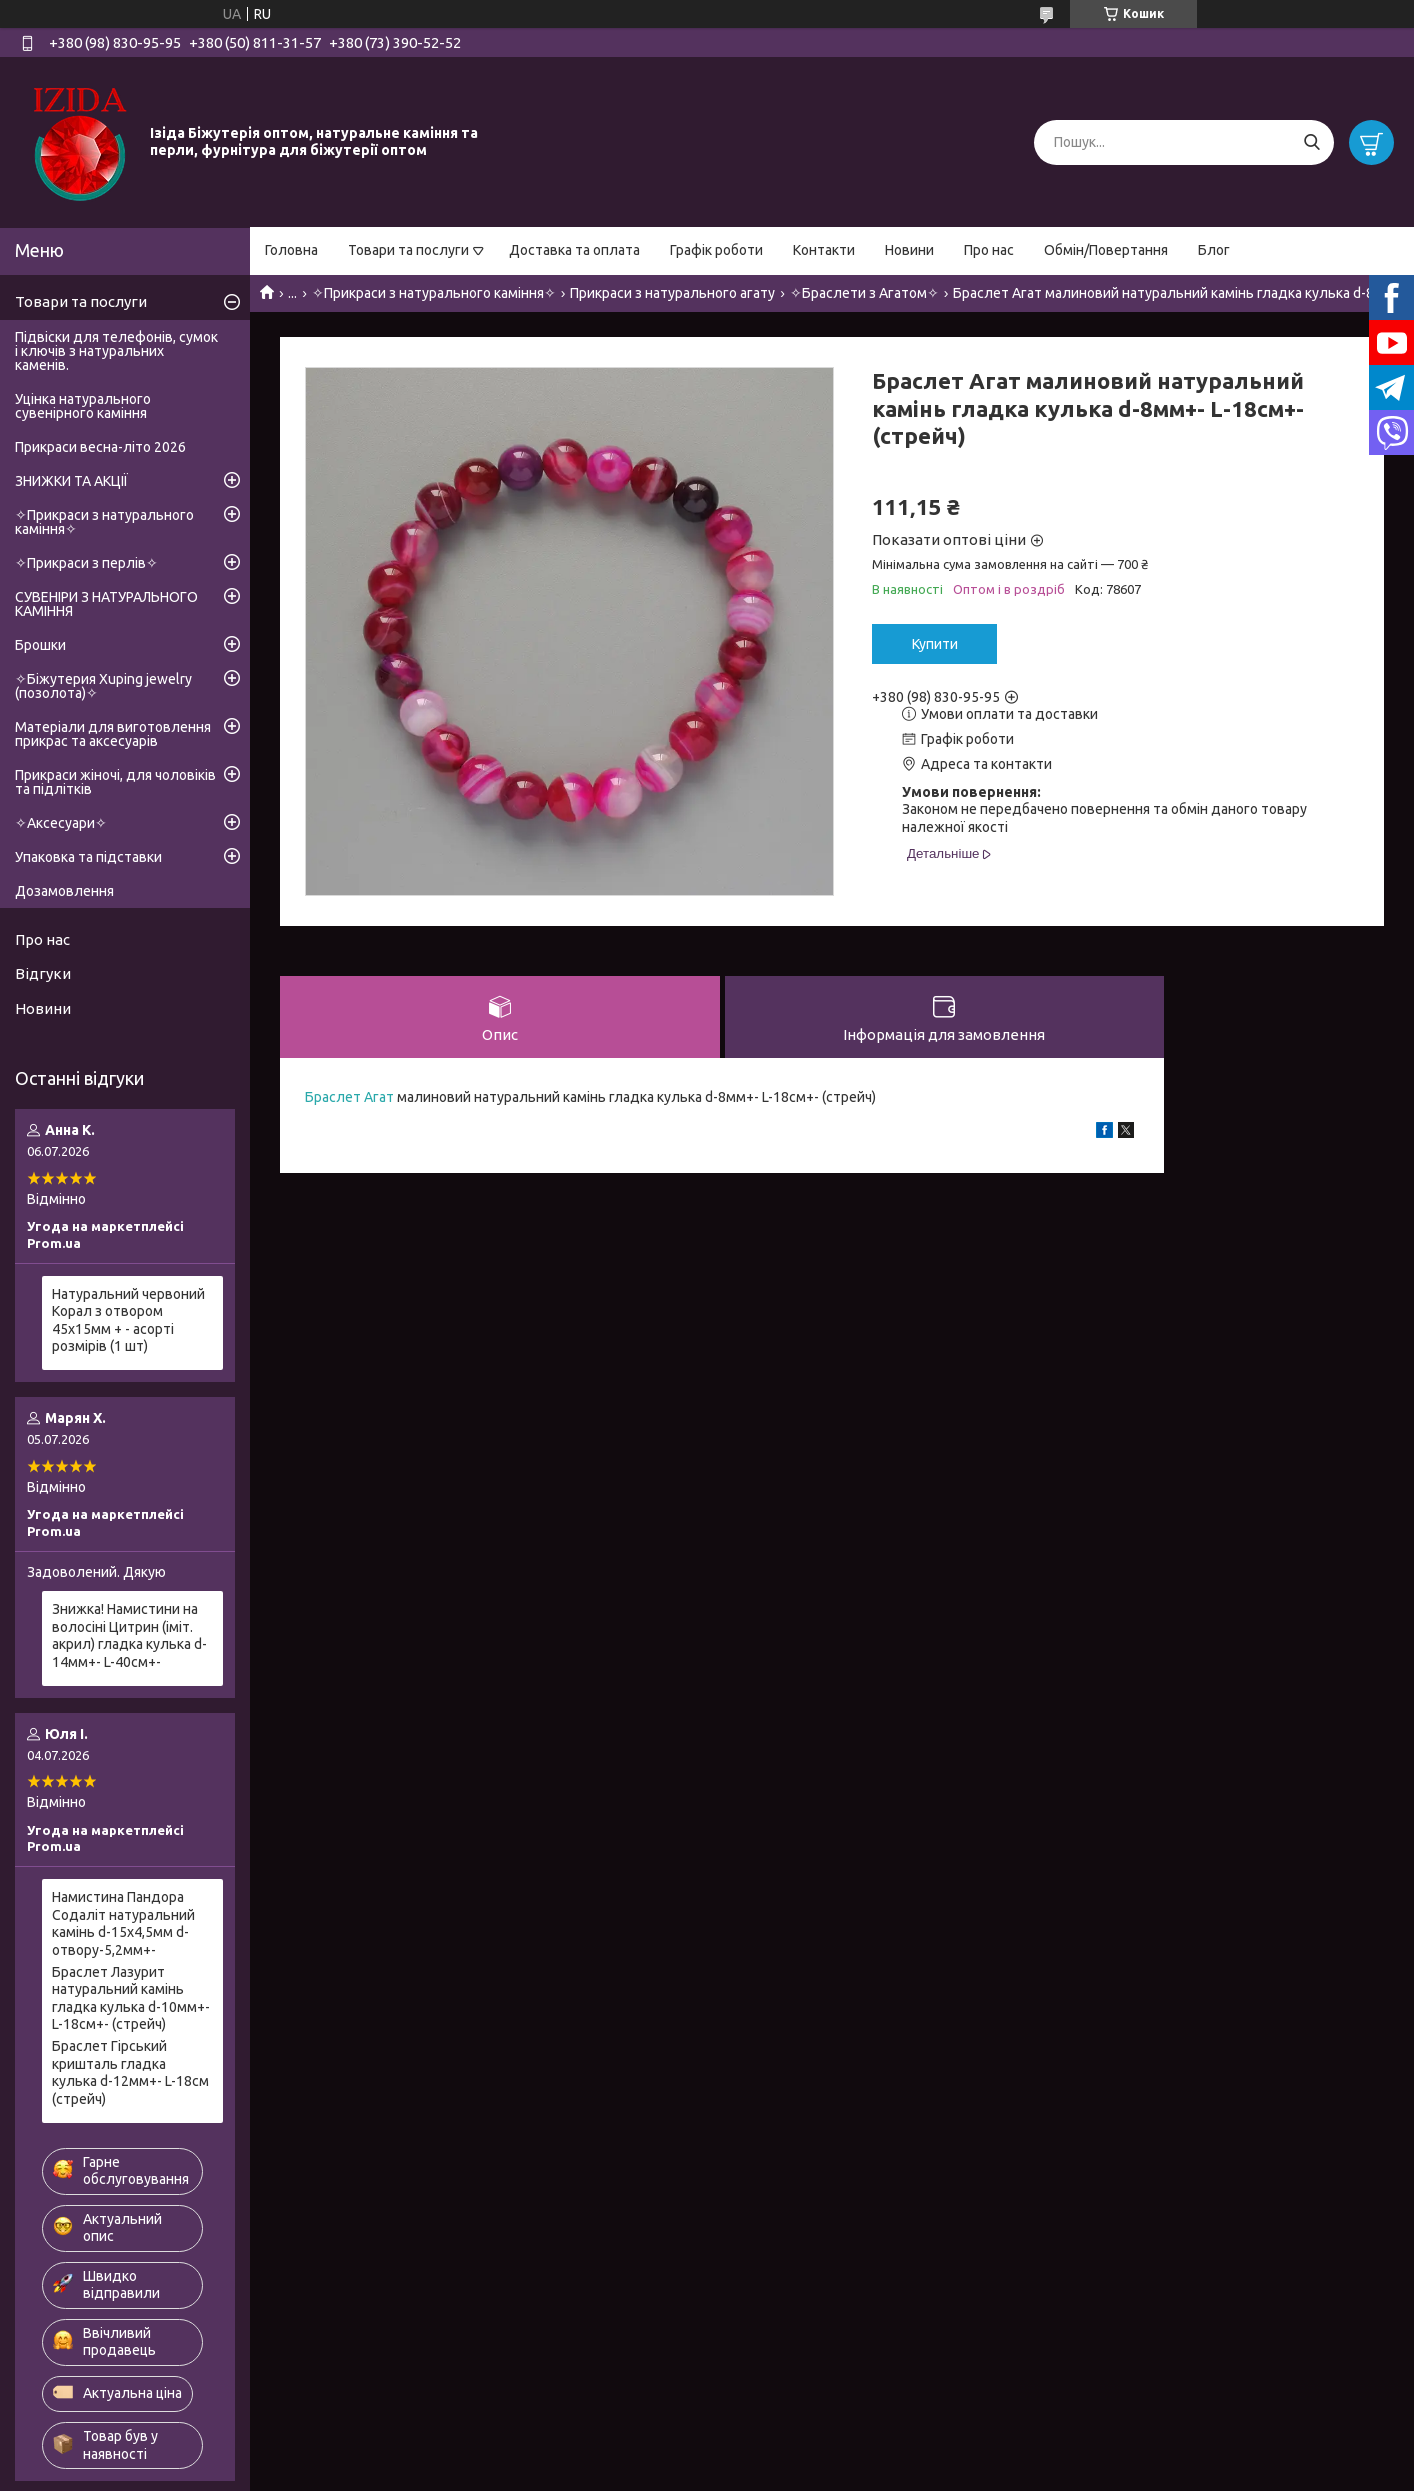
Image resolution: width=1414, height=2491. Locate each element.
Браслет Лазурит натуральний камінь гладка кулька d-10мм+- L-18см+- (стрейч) (131, 1998)
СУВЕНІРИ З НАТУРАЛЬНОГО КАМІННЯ (106, 604)
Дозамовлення (64, 891)
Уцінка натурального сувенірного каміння (83, 406)
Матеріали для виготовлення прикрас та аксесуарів (113, 734)
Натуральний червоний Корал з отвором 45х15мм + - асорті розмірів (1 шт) (128, 1320)
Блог (1214, 250)
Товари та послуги (408, 250)
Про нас (989, 250)
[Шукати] (1311, 142)
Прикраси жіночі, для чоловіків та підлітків (115, 782)
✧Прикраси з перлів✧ (86, 563)
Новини (909, 250)
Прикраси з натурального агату (672, 293)
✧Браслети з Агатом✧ (864, 293)
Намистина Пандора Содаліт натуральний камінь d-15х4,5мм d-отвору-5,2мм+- (123, 1923)
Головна (291, 250)
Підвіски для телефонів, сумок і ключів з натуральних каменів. (116, 351)
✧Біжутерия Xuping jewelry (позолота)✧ (103, 686)
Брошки (40, 645)
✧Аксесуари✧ (61, 823)
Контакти (824, 250)
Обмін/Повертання (1106, 250)
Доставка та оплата (574, 250)
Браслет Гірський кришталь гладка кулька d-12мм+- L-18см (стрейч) (130, 2072)
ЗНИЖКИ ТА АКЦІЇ (71, 481)
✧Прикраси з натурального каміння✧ (434, 293)
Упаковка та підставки (88, 857)
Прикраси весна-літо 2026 (100, 447)
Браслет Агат (349, 1097)
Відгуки (43, 973)
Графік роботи (716, 250)
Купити (935, 644)
